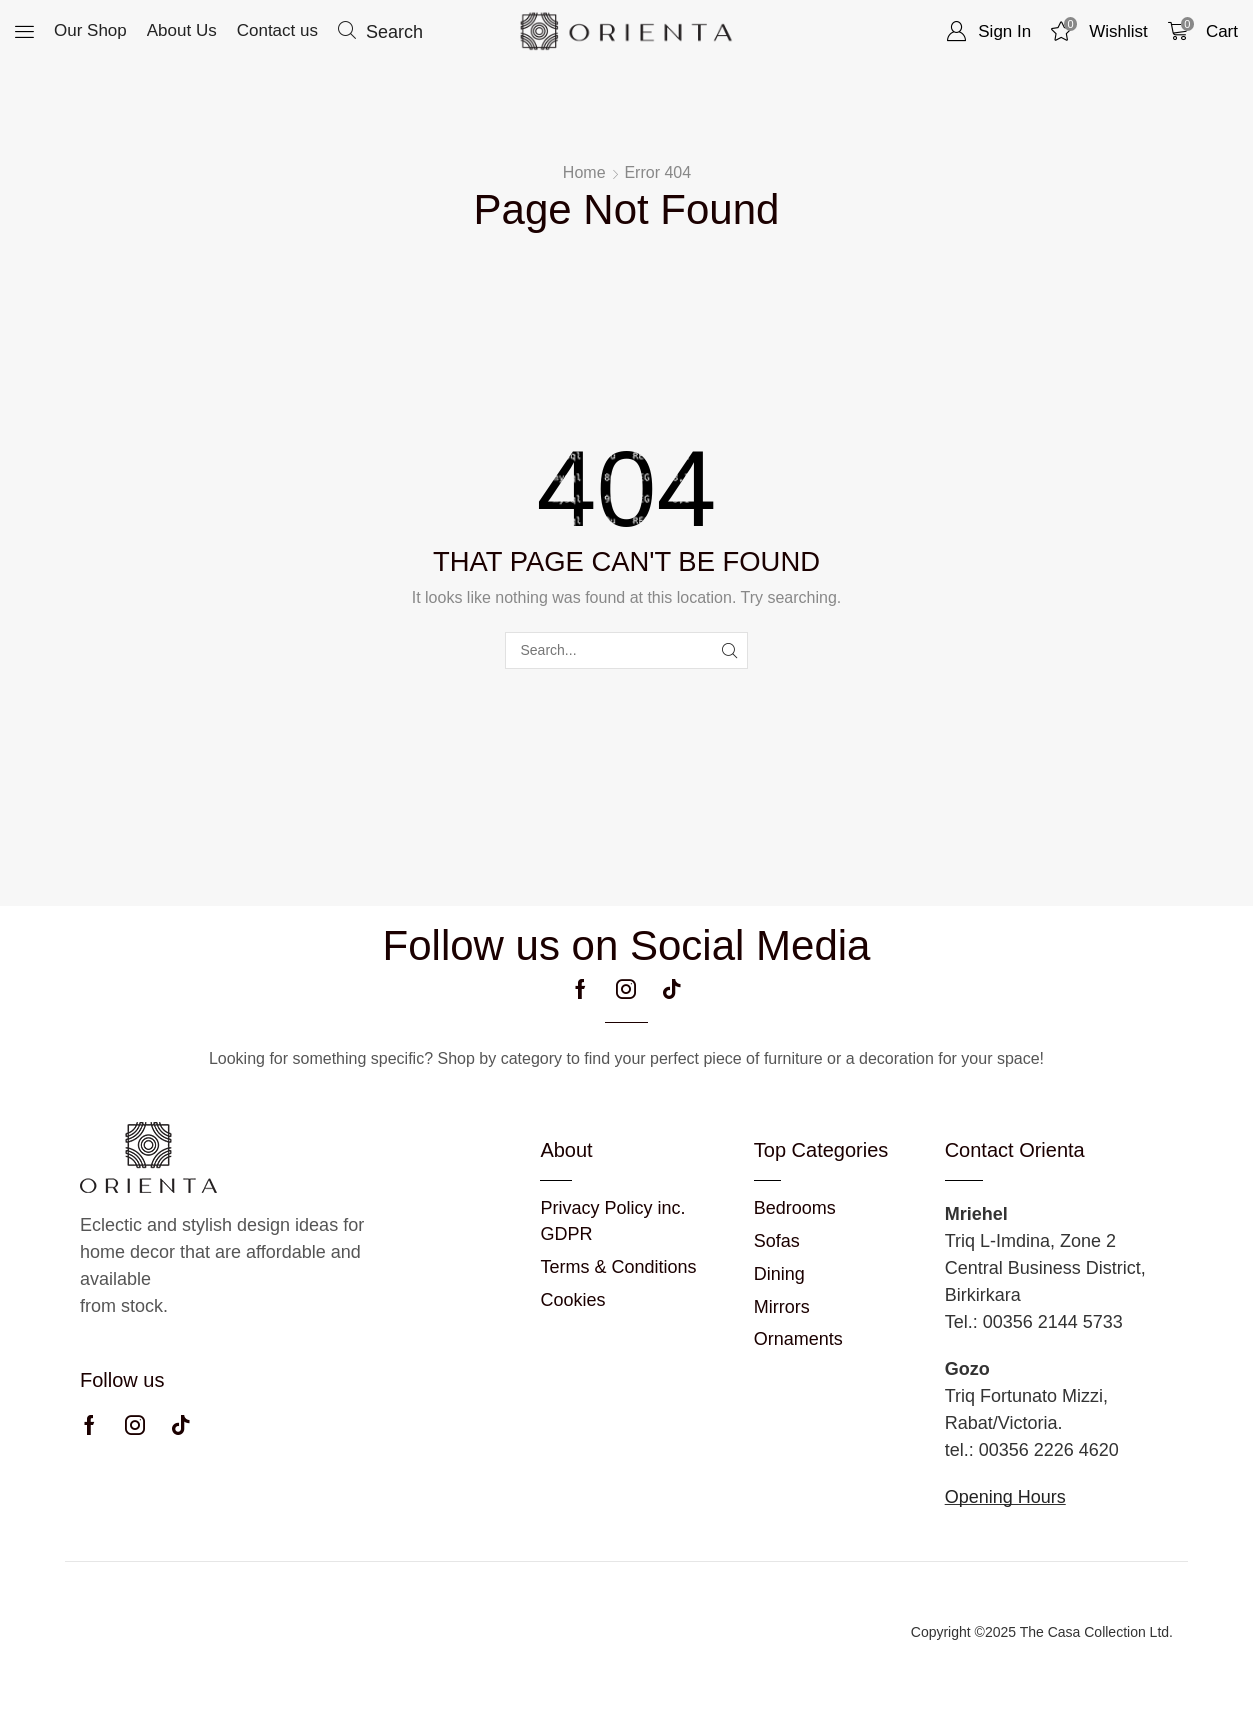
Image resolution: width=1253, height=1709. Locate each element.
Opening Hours (1005, 1497)
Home (584, 172)
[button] (24, 31)
